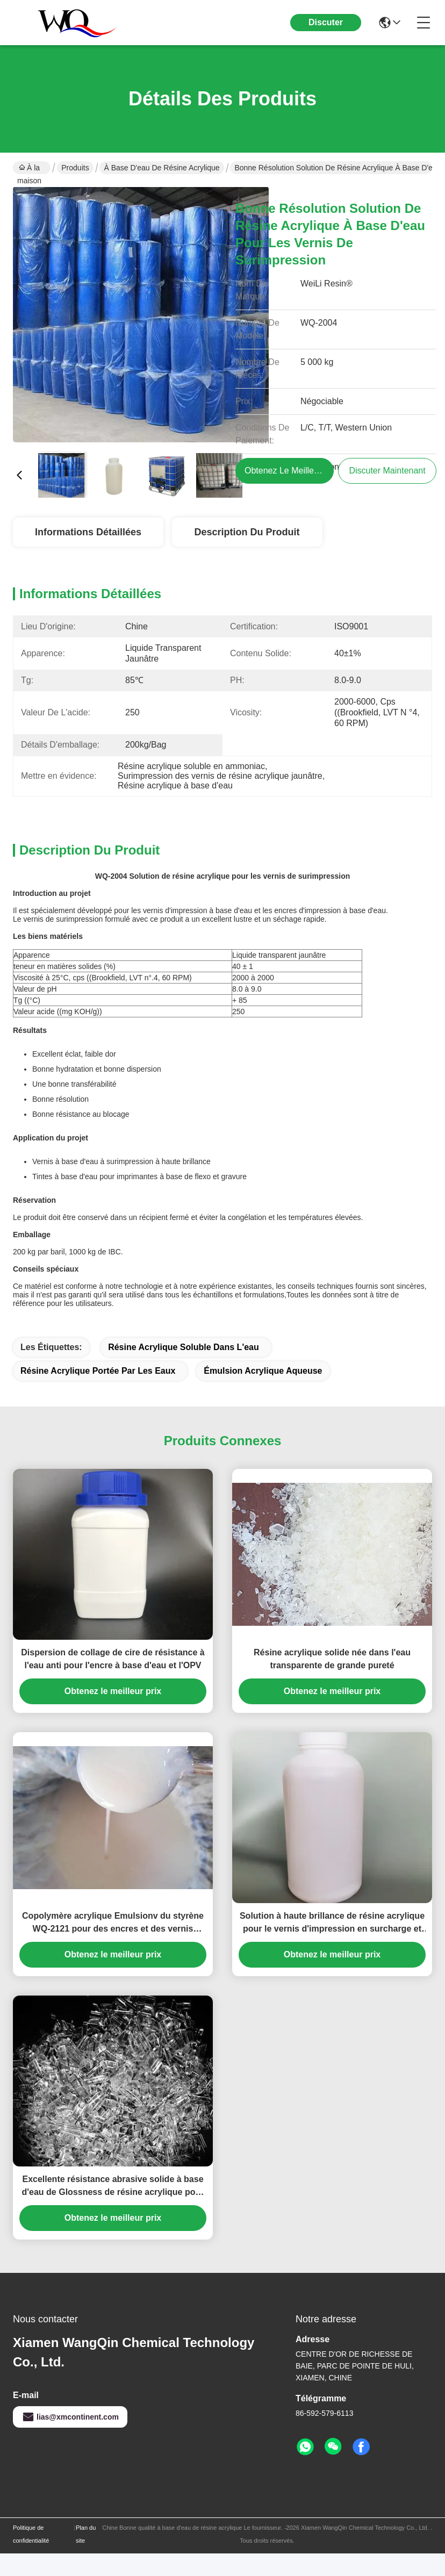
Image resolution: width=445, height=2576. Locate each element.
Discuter (325, 22)
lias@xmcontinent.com (70, 2417)
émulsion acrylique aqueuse (263, 1370)
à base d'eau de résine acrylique (161, 167)
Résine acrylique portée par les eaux (97, 1370)
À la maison (29, 168)
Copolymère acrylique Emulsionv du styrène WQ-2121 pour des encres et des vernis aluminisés (113, 1923)
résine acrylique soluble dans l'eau (183, 1347)
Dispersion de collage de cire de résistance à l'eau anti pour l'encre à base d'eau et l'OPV (112, 1659)
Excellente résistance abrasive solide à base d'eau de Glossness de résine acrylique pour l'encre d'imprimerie (112, 2187)
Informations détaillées (88, 532)
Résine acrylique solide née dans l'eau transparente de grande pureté (332, 1659)
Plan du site (86, 2534)
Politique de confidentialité (31, 2534)
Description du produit (247, 532)
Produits (75, 167)
